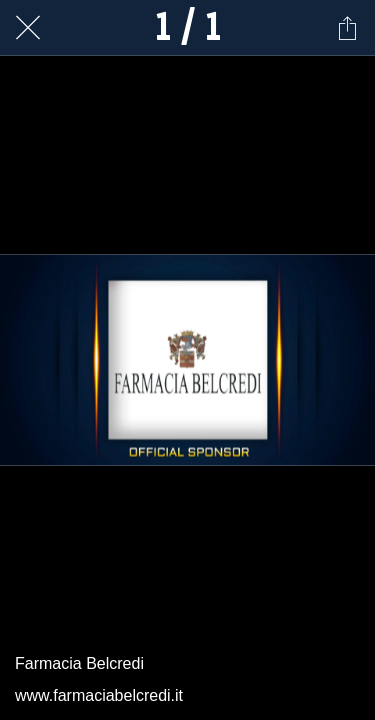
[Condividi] (347, 28)
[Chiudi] (28, 28)
